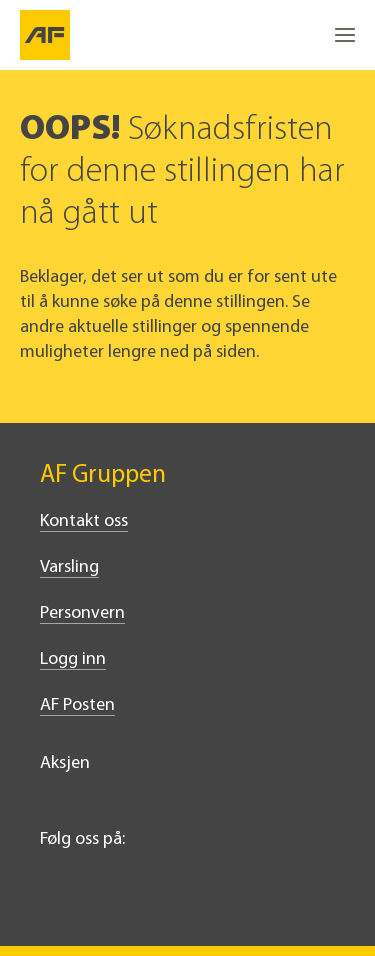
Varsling (69, 567)
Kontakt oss (84, 521)
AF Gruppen (103, 475)
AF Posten (77, 705)
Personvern (82, 613)
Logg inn (73, 659)
